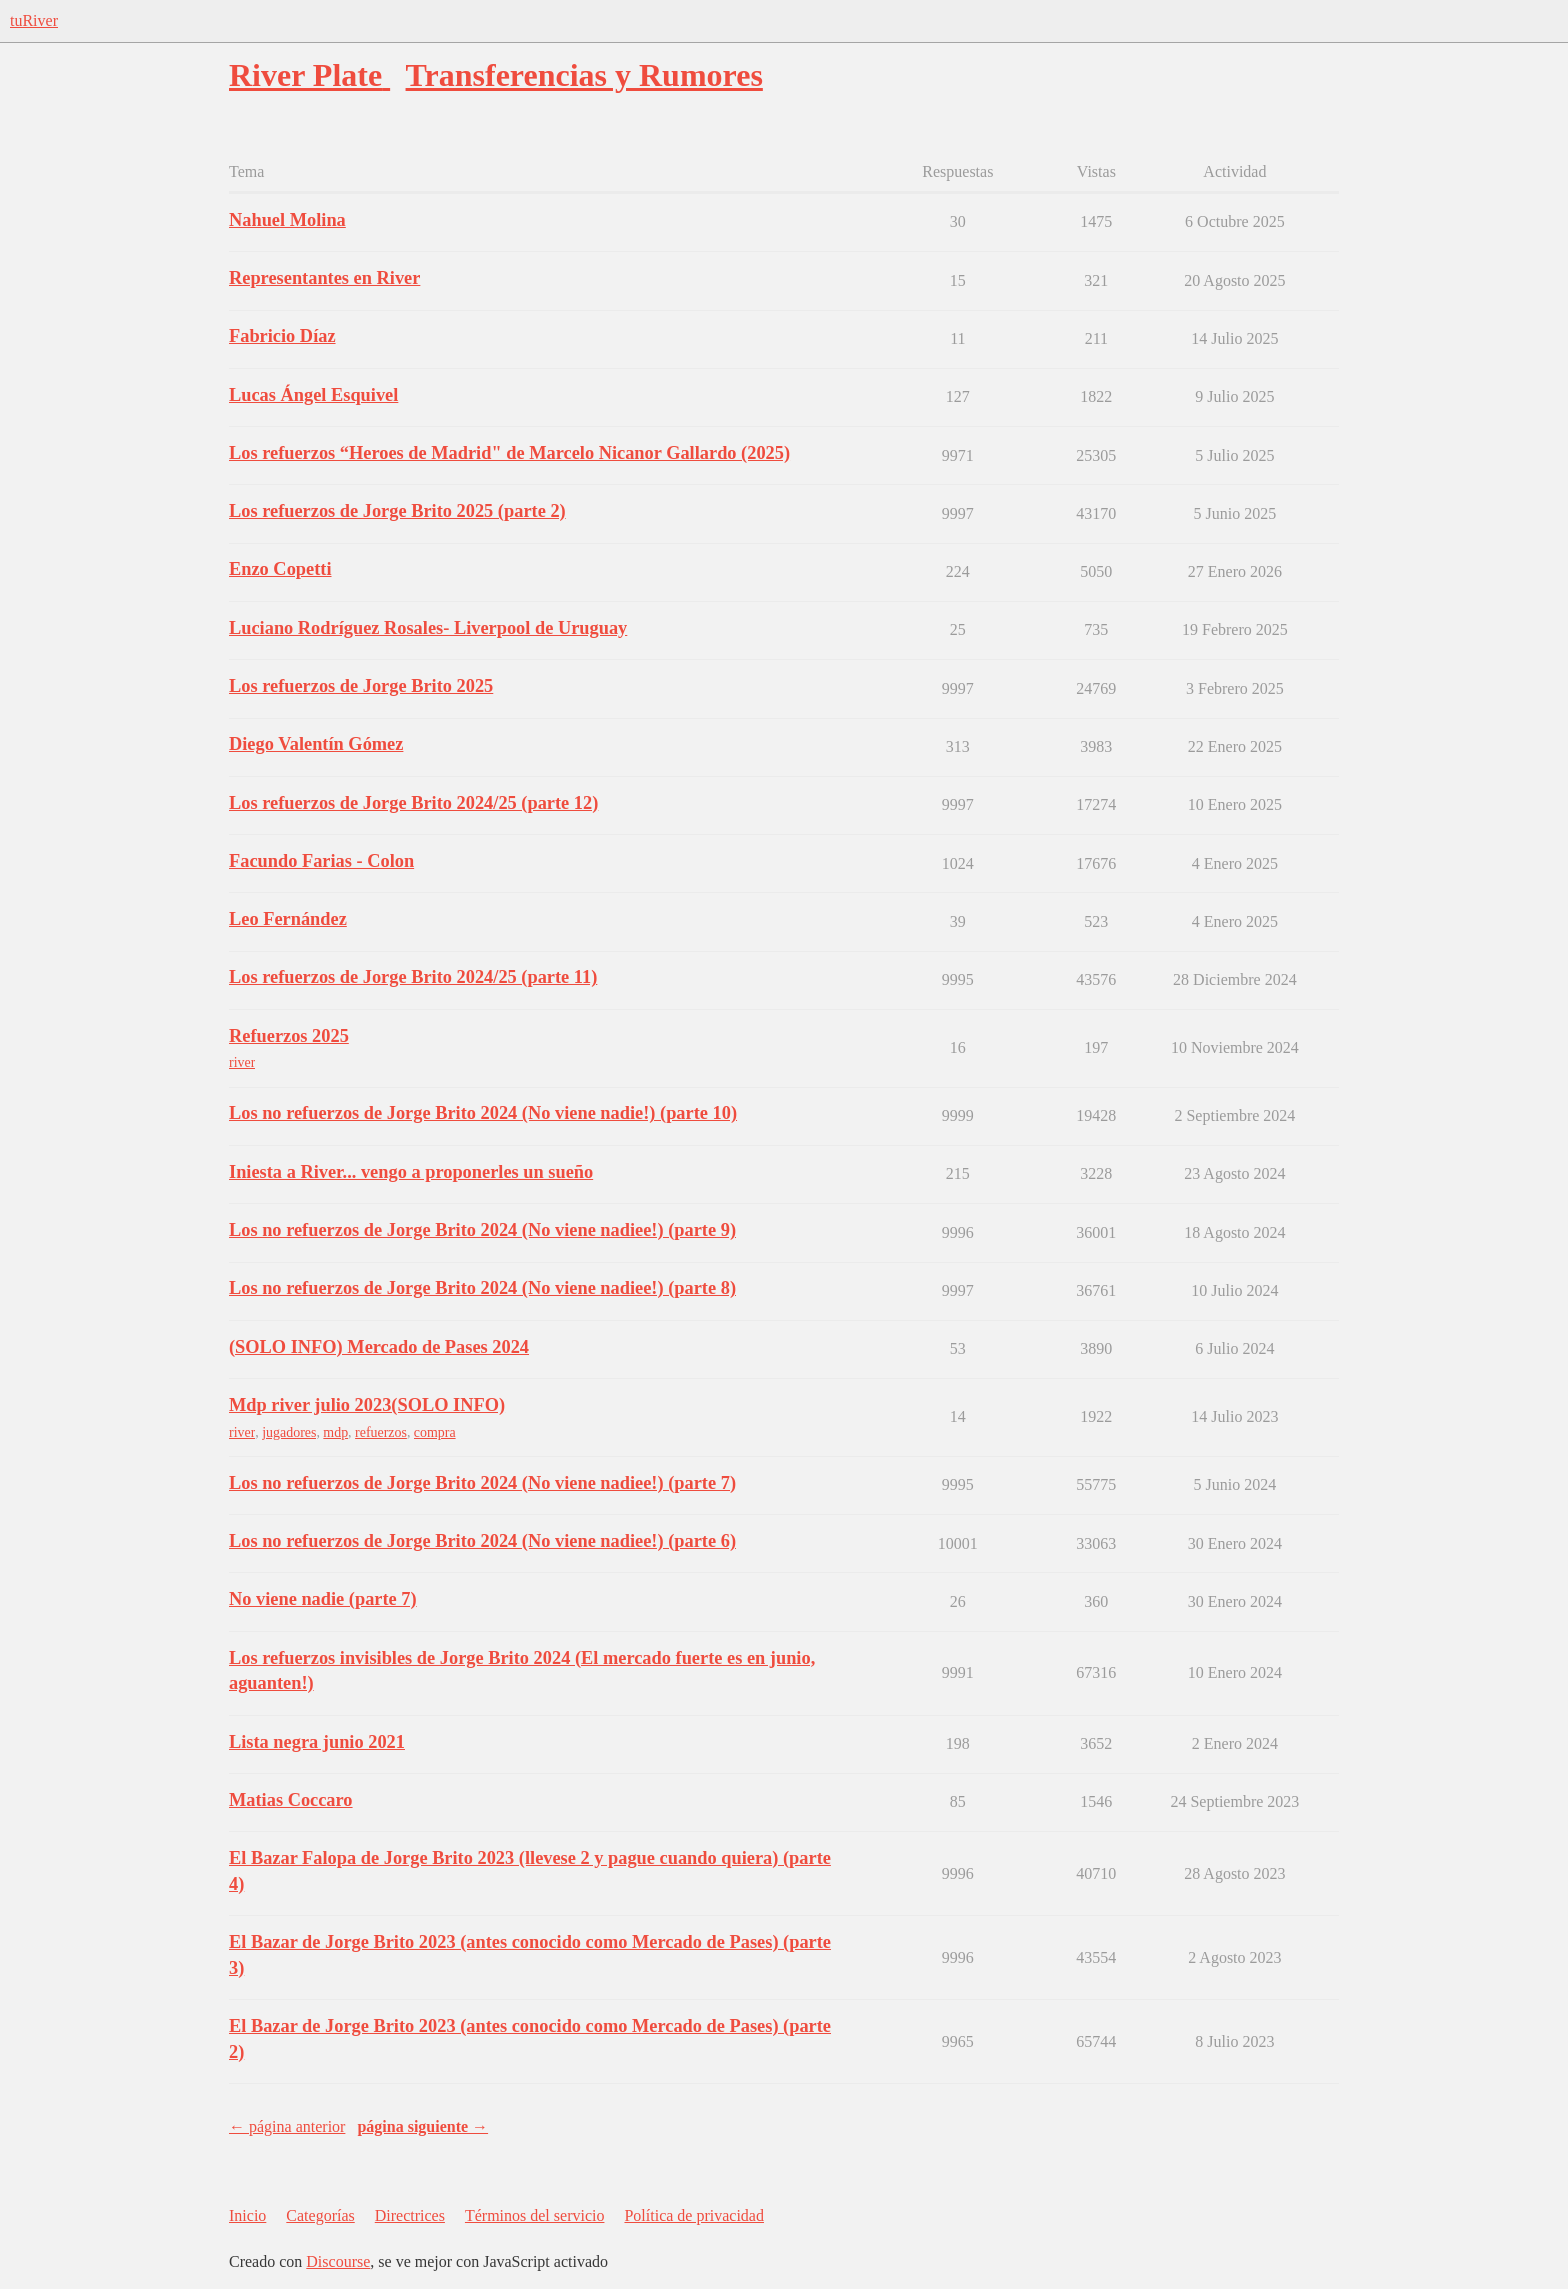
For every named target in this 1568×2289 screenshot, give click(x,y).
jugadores (289, 1432)
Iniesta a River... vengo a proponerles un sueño (411, 1172)
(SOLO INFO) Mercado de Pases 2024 (379, 1347)
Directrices (410, 2215)
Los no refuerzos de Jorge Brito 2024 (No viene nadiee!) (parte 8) (482, 1288)
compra (435, 1432)
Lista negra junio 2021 (317, 1742)
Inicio (247, 2215)
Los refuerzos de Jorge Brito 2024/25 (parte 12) (413, 803)
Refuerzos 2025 (289, 1036)
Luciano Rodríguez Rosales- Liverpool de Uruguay (428, 628)
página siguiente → (422, 2126)
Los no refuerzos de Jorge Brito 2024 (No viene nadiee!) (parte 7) (482, 1483)
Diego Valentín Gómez (316, 744)
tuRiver (34, 20)
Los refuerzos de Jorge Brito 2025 (361, 686)
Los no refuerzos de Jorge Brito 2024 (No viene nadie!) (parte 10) (483, 1113)
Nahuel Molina (287, 220)
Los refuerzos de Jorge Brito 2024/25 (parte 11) (413, 977)
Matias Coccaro (291, 1800)
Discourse (338, 2261)
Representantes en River (324, 278)
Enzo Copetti (280, 569)
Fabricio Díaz (282, 336)
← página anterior (287, 2126)
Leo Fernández (288, 919)
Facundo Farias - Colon (321, 861)
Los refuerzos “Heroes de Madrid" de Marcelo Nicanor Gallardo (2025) (509, 453)
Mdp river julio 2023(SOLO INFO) (367, 1405)
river (242, 1062)
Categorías (320, 2215)
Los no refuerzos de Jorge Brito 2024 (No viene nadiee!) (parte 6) (482, 1541)
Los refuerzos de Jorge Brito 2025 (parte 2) (397, 511)
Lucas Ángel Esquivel (313, 395)
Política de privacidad (694, 2215)
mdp (335, 1432)
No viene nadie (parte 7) (323, 1599)
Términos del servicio (535, 2215)
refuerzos (381, 1432)
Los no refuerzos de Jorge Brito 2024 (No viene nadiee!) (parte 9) (482, 1230)
